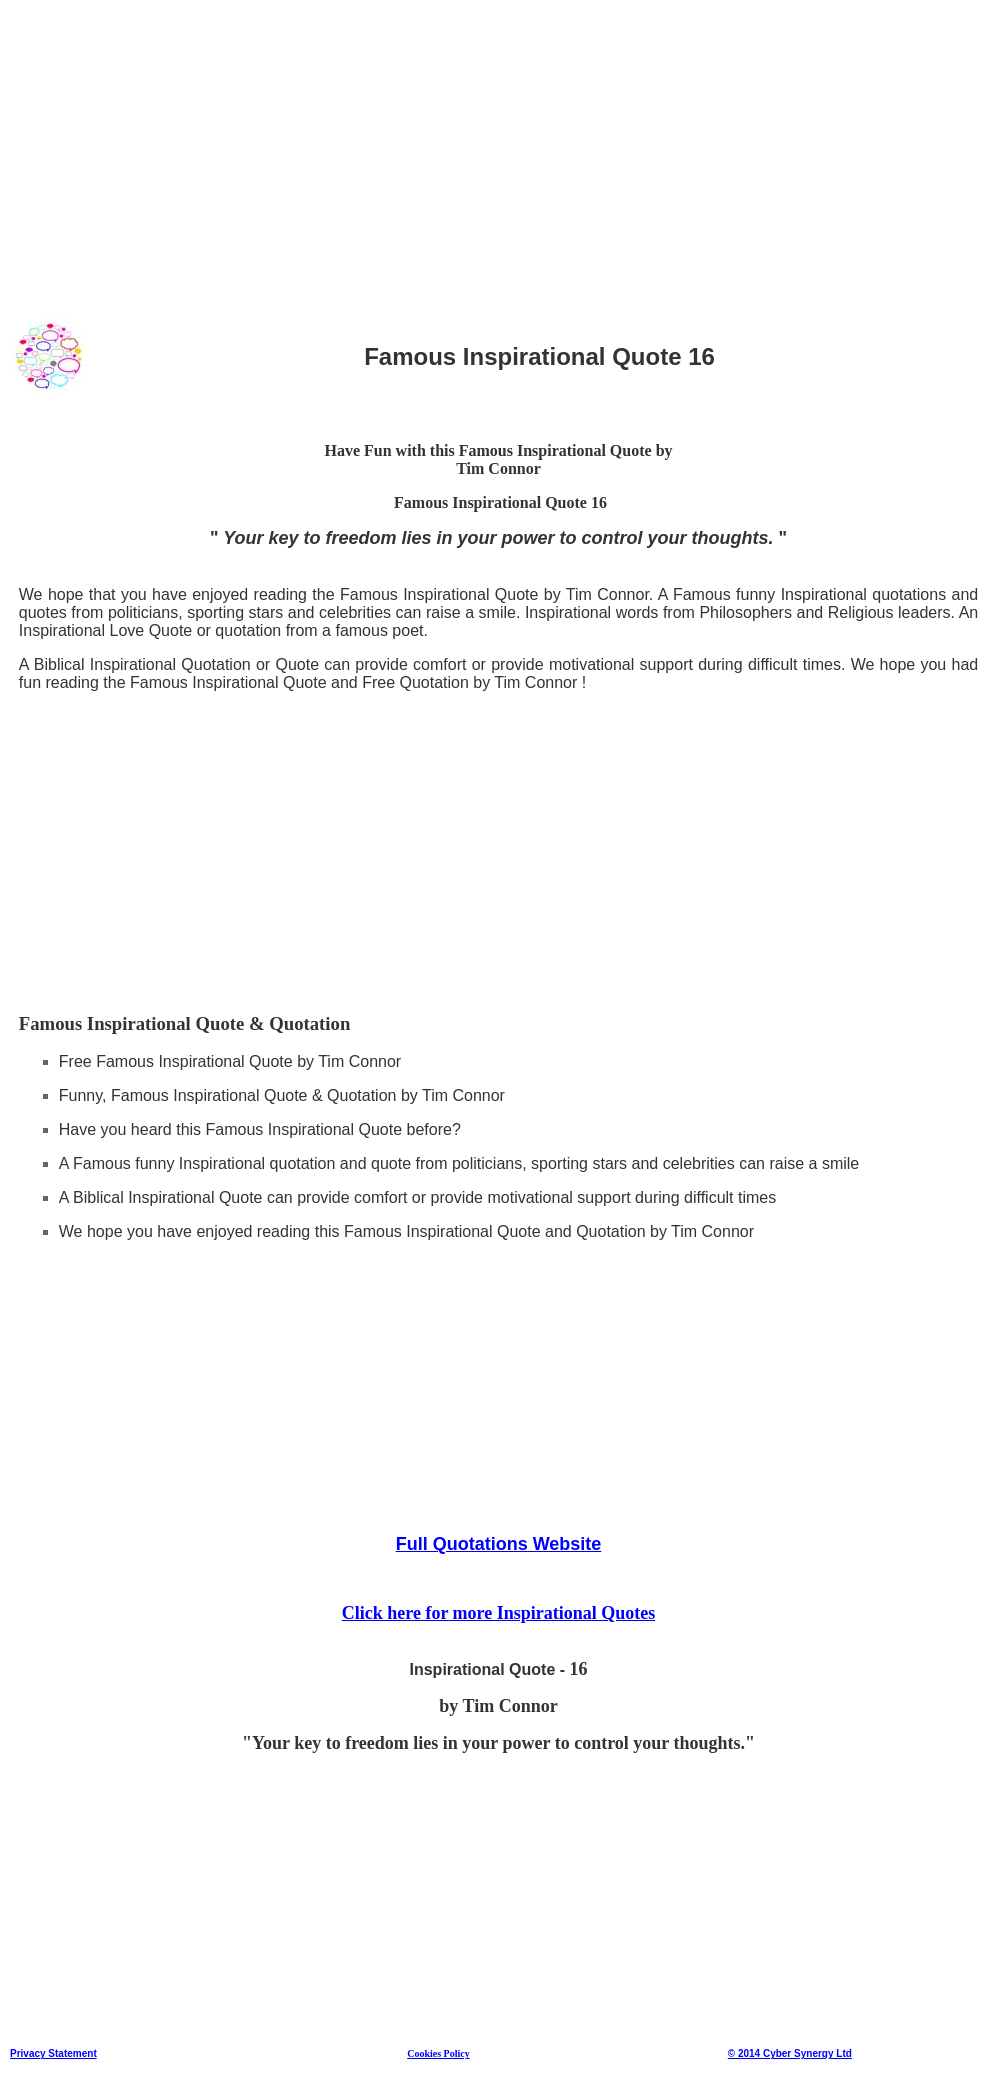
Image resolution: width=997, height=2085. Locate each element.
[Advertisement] (498, 149)
